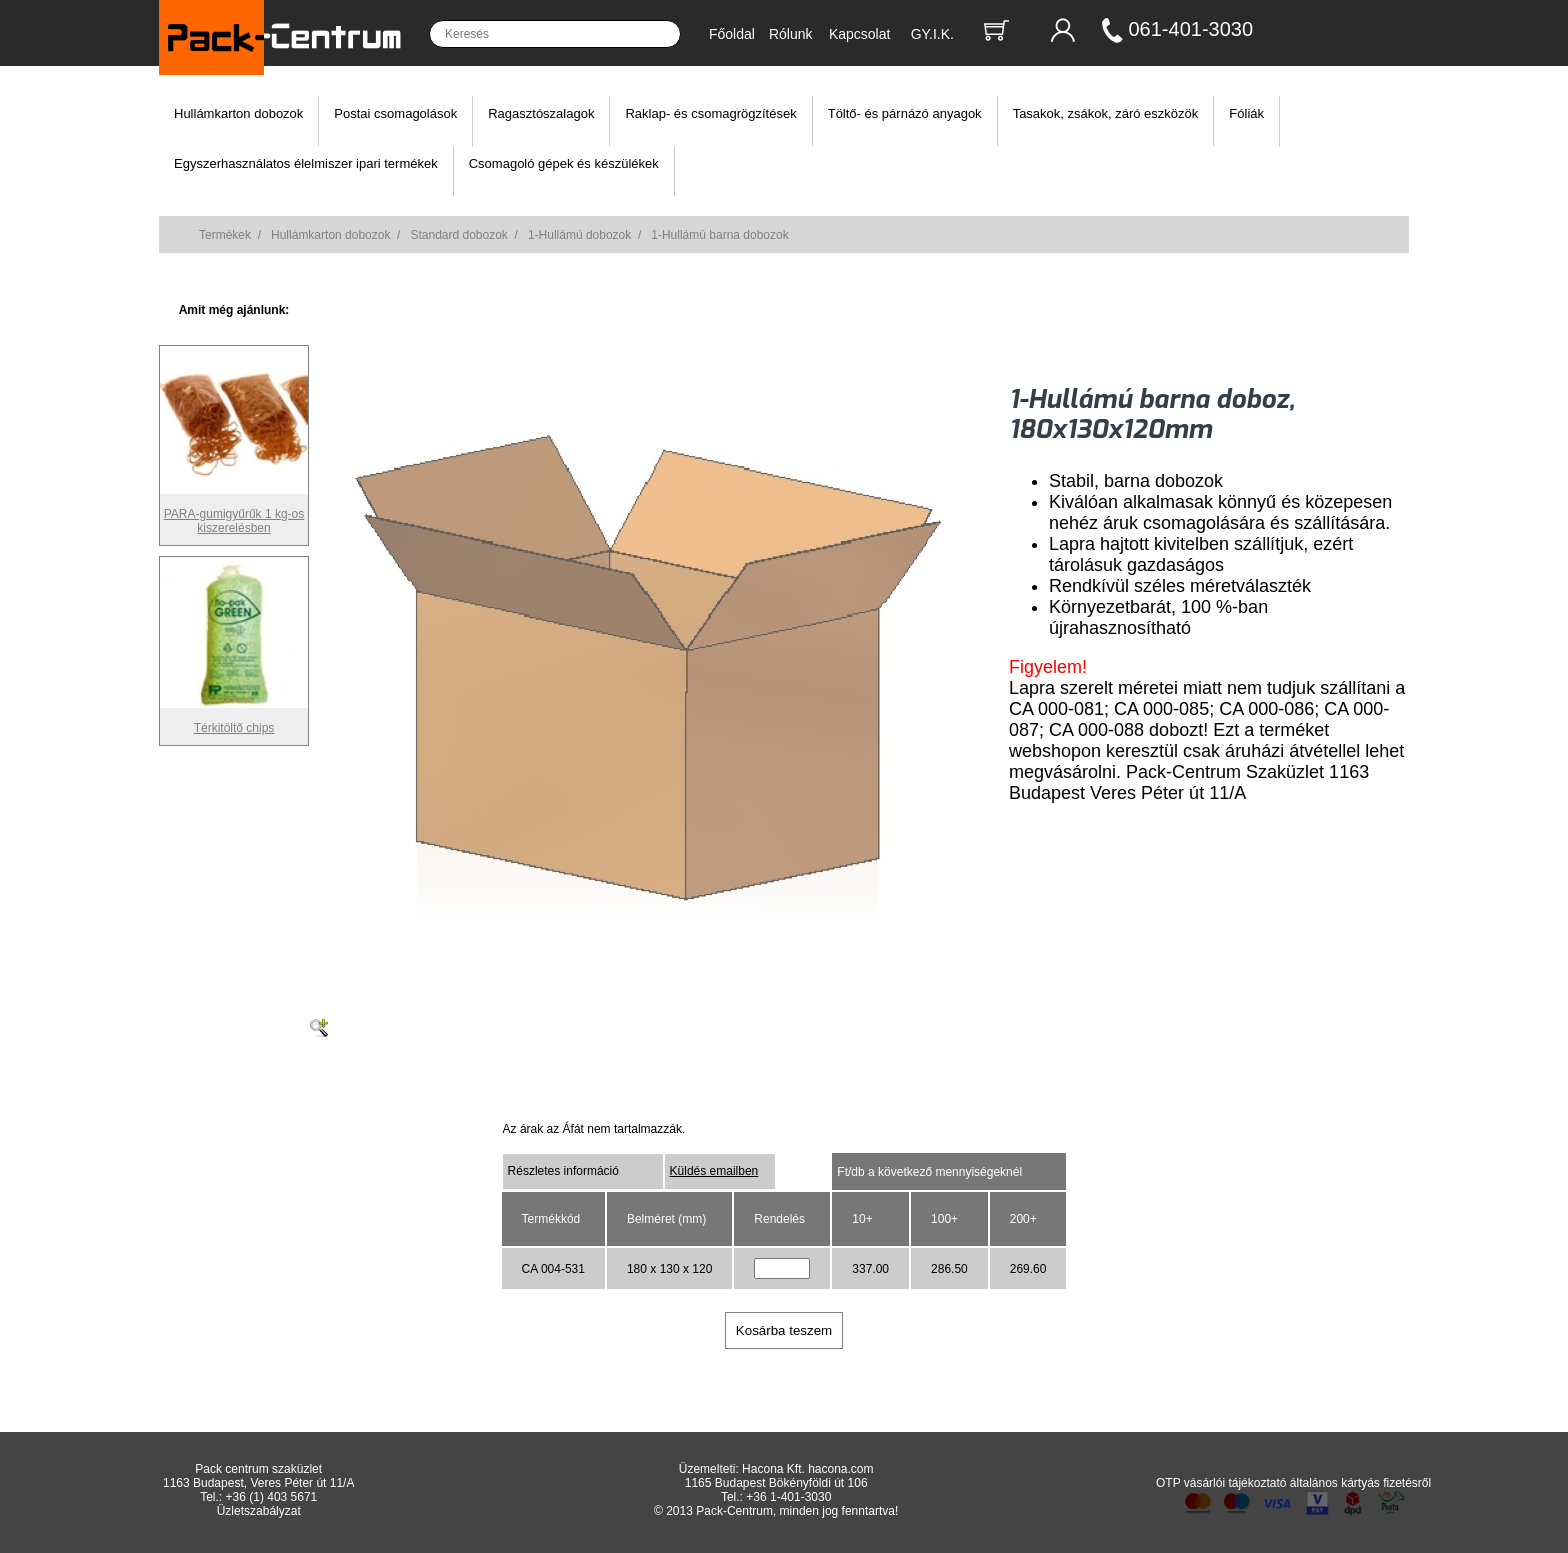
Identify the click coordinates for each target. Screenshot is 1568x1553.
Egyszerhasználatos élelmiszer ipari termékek (306, 163)
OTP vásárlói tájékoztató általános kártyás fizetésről (1293, 1483)
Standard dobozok (458, 235)
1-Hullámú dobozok (579, 235)
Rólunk (791, 34)
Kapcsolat (859, 34)
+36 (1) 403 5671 (272, 1497)
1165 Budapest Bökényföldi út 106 (776, 1483)
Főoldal (732, 34)
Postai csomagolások (395, 113)
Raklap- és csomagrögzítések (710, 113)
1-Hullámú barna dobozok (719, 235)
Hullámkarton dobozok (238, 113)
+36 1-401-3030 (788, 1497)
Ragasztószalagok (541, 113)
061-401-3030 (1191, 29)
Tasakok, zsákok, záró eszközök (1106, 113)
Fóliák (1246, 113)
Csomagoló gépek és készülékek (564, 163)
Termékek (225, 235)
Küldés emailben (714, 1171)
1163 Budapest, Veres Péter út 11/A (258, 1483)
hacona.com (840, 1469)
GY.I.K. (932, 34)
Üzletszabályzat (259, 1511)
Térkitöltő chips (234, 721)
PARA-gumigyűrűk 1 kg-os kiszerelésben (234, 514)
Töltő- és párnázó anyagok (905, 113)
